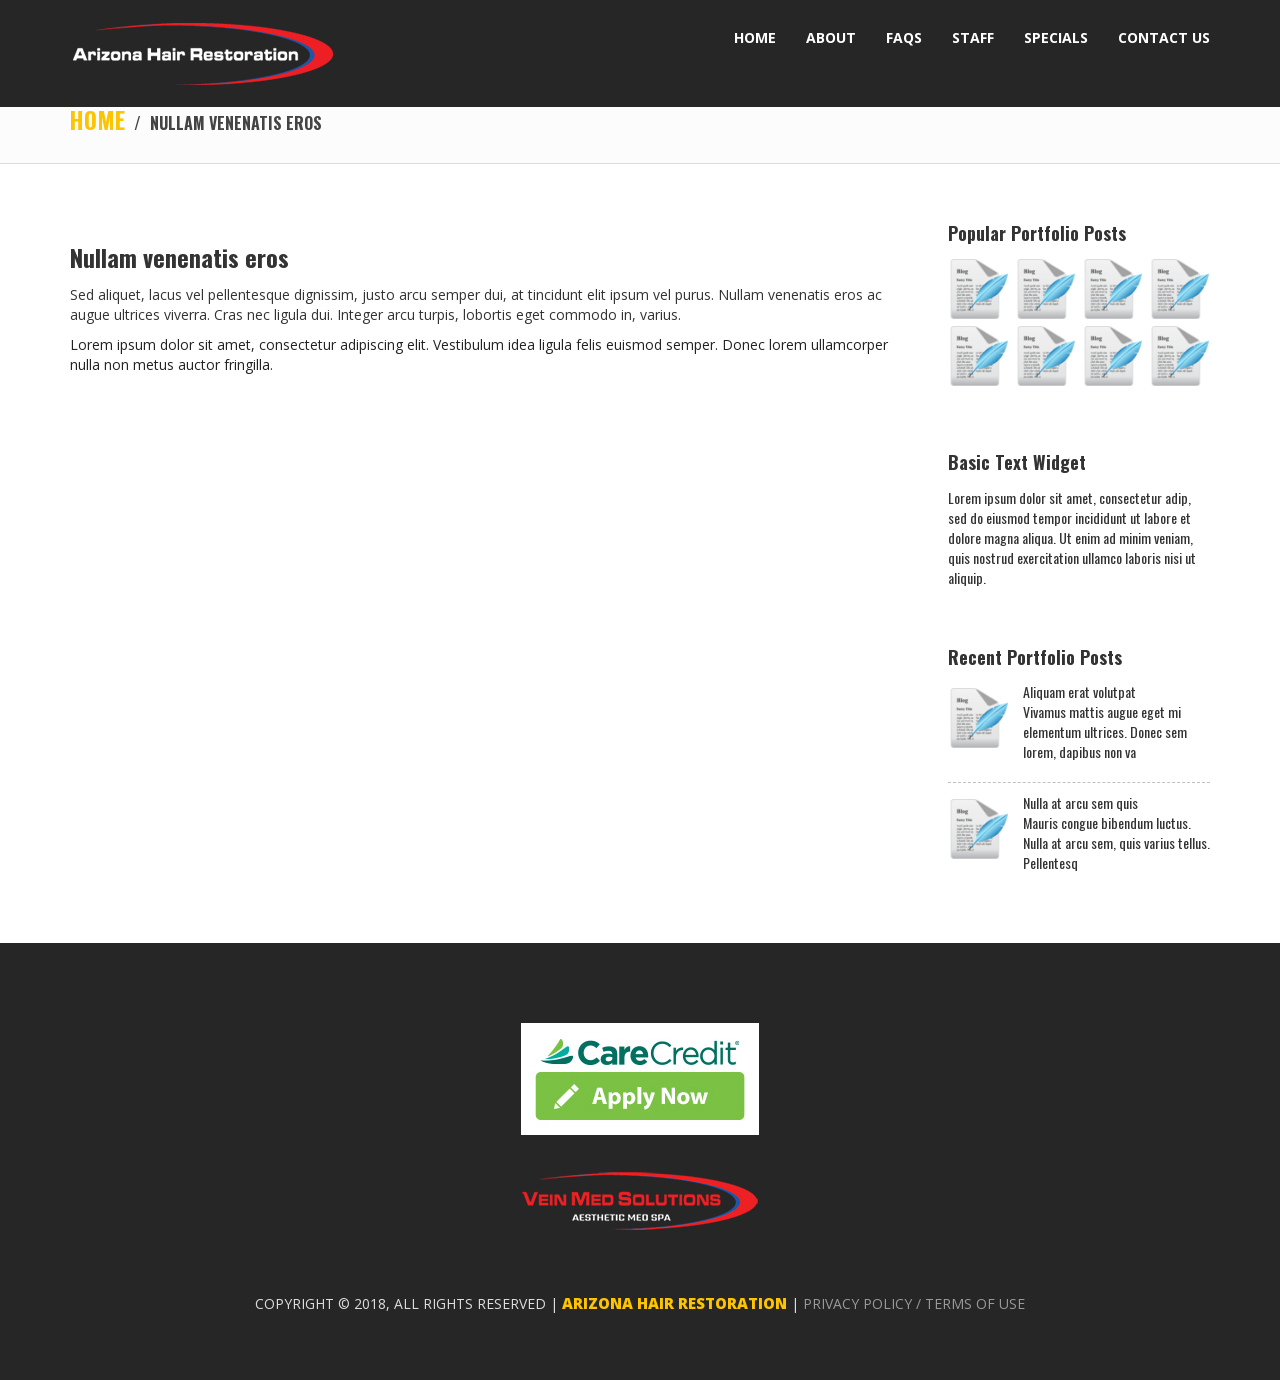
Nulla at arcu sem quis (1080, 804)
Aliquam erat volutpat (1079, 693)
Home (98, 120)
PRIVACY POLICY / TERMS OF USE (914, 1304)
